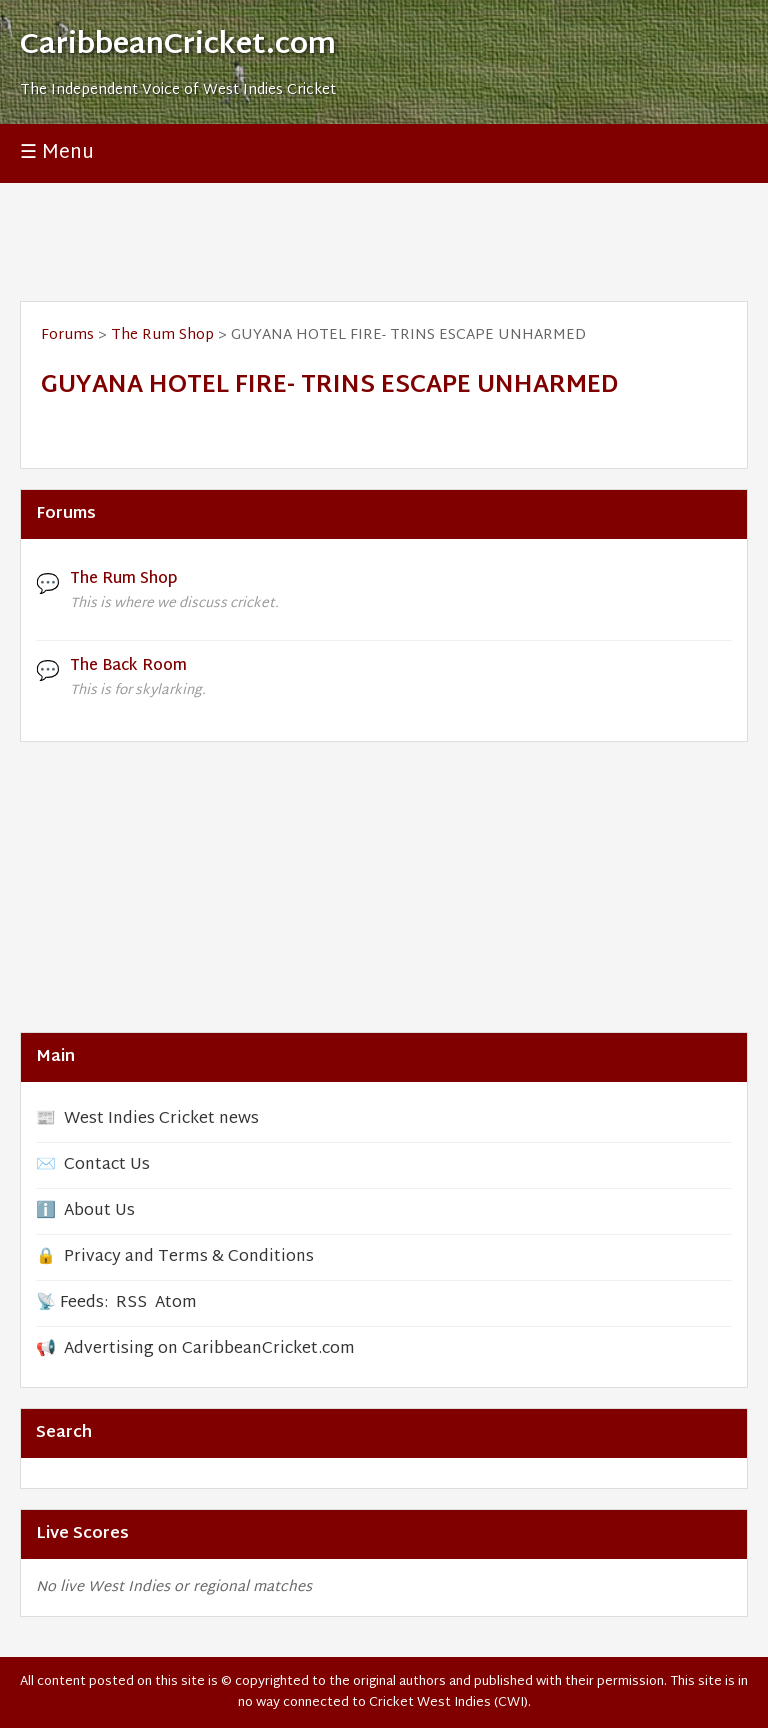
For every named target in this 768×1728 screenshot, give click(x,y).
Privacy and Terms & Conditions (189, 1257)
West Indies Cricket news (161, 1119)
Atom (176, 1303)
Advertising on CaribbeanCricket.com (209, 1349)
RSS (131, 1303)
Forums (67, 335)
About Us (99, 1211)
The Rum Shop (162, 335)
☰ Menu (57, 153)
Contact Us (107, 1165)
